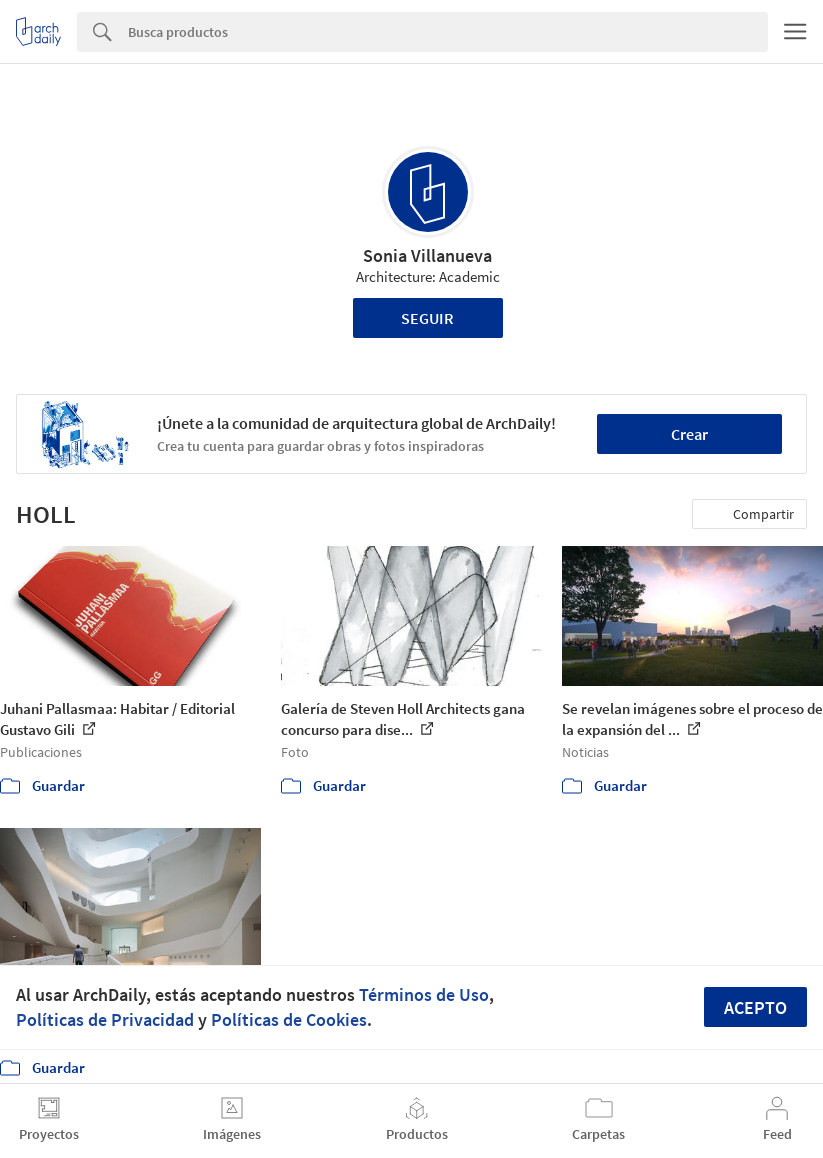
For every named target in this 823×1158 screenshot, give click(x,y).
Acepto (755, 1007)
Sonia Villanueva (427, 255)
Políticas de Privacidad (105, 1019)
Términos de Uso (424, 994)
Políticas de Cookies (289, 1019)
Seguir (427, 318)
